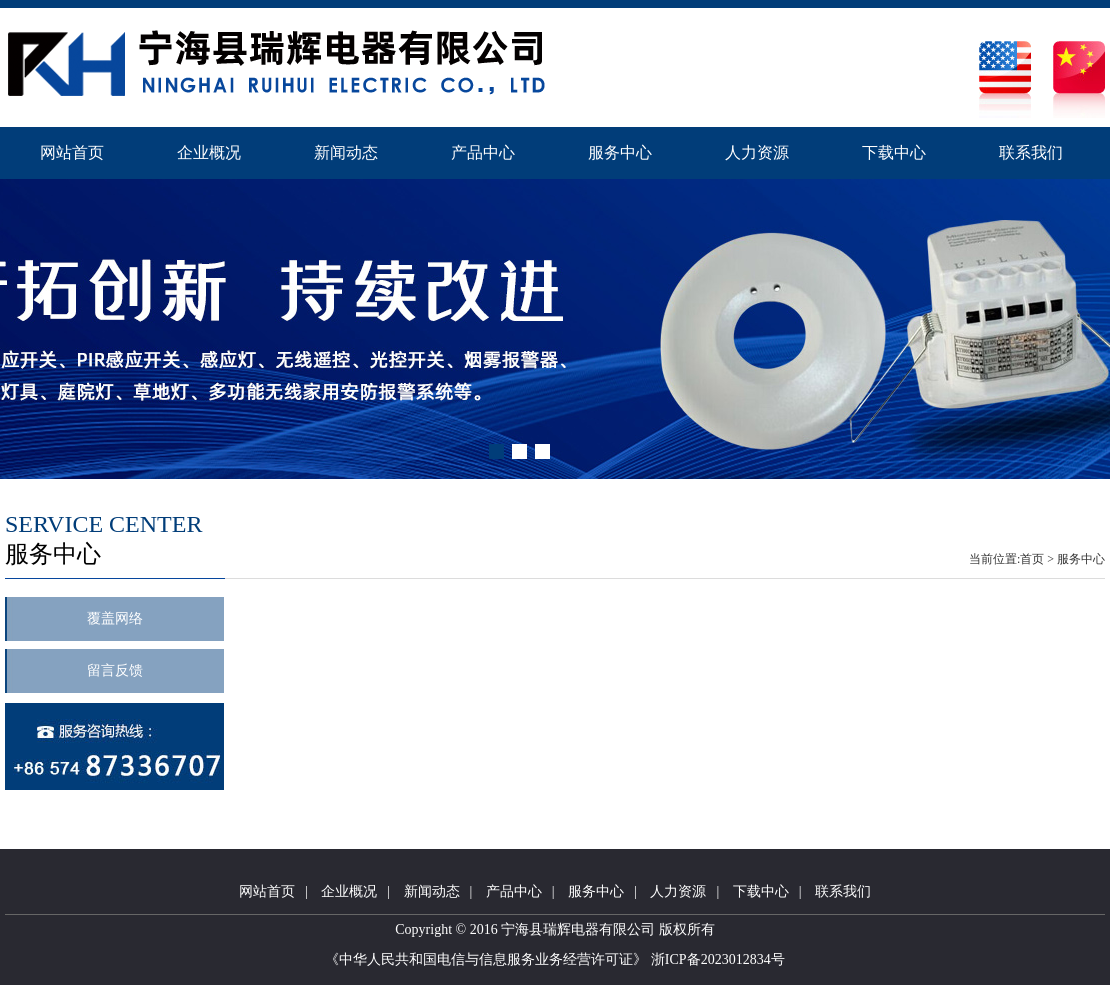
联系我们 (1031, 152)
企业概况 (209, 152)
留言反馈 (115, 670)
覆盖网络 (115, 618)
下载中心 (894, 152)
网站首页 (72, 152)
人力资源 (757, 152)
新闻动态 (346, 152)
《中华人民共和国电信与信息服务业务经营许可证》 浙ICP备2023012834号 (554, 959)
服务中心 (620, 152)
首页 (1032, 559)
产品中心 (483, 152)
